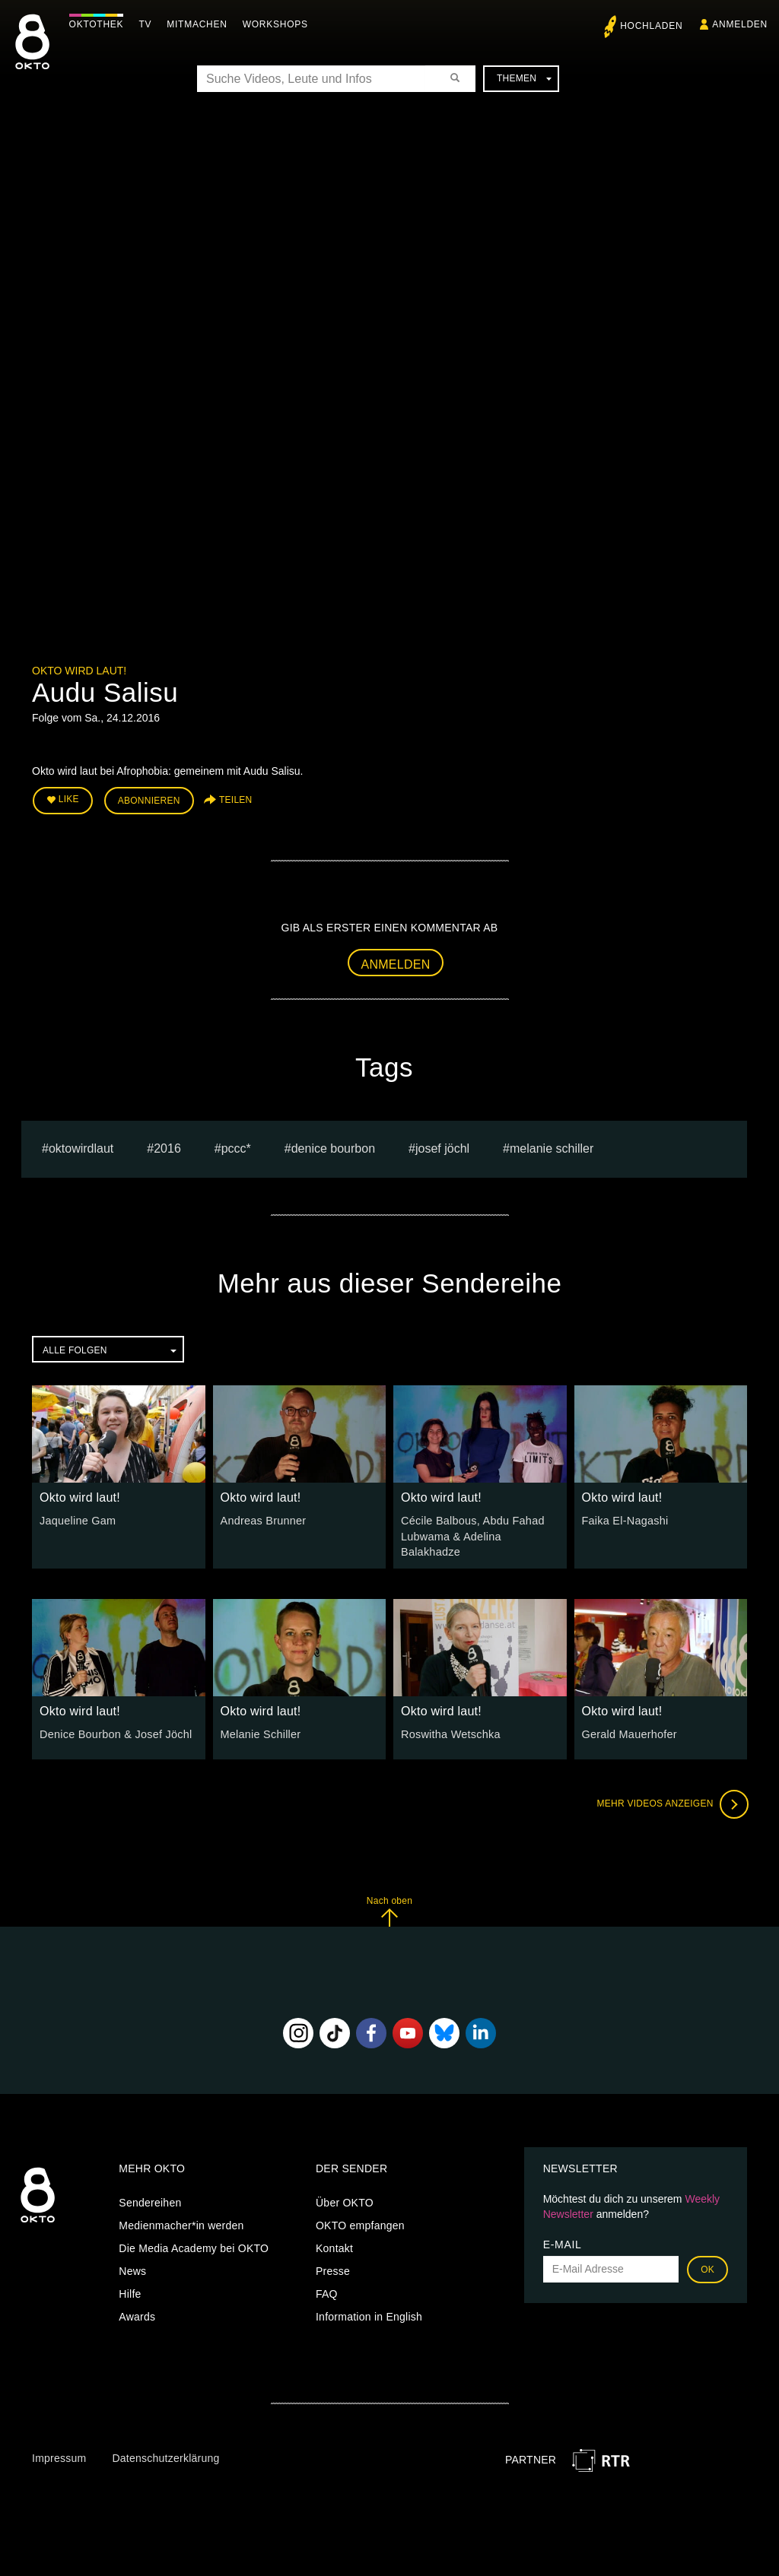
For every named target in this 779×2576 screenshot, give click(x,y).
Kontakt (334, 2245)
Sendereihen (150, 2200)
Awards (137, 2314)
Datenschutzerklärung (165, 2456)
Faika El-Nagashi (624, 1519)
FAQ (327, 2291)
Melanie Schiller (551, 1146)
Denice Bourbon (333, 1146)
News (132, 2268)
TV (148, 24)
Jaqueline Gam (76, 1519)
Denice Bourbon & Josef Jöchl (114, 1732)
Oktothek (99, 24)
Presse (333, 2268)
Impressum (59, 2456)
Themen (524, 78)
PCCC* (236, 1146)
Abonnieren (149, 800)
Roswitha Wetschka (449, 1732)
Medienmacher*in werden (181, 2222)
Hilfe (130, 2291)
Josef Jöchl (442, 1146)
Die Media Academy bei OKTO (194, 2245)
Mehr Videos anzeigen (671, 1802)
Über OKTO (345, 2200)
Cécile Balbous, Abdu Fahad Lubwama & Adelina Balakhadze (470, 1534)
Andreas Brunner (262, 1519)
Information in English (369, 2314)
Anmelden (396, 962)
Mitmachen (200, 24)
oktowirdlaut (81, 1146)
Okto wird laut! (79, 671)
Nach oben (389, 1908)
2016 (167, 1146)
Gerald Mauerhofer (628, 1732)
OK (707, 2266)
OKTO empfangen (360, 2222)
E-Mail (562, 2241)
